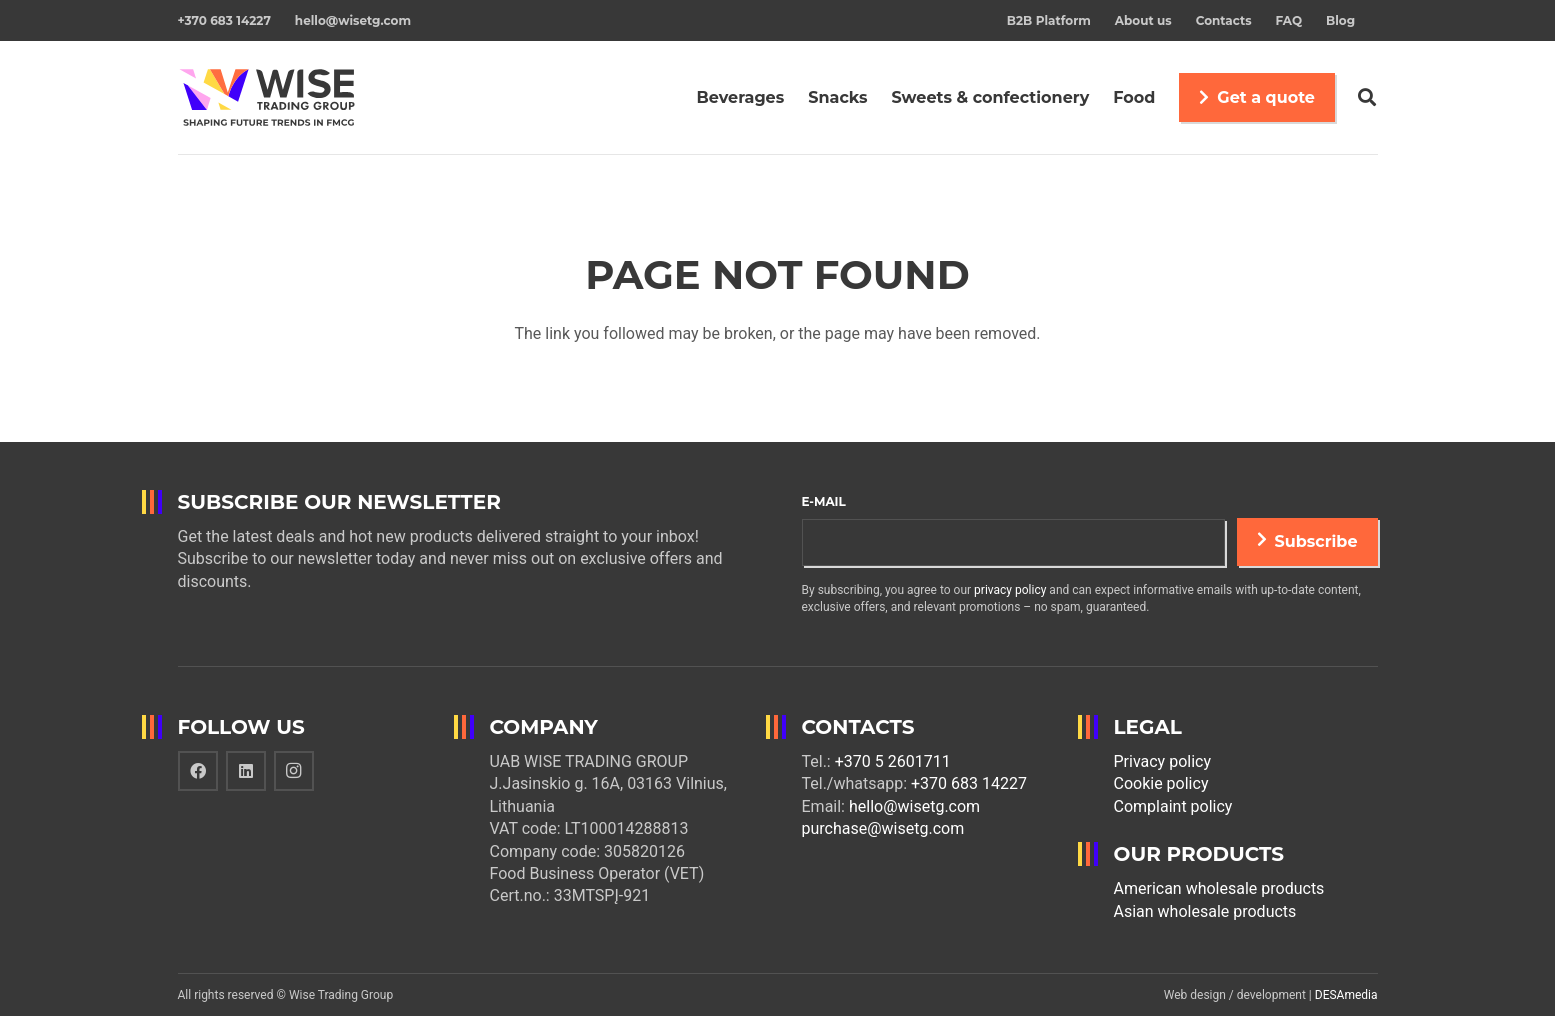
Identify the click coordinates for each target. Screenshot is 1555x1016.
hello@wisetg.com (914, 806)
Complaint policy (1173, 806)
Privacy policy (1163, 761)
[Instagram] (294, 771)
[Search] (1367, 97)
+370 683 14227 (969, 783)
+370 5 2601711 (893, 761)
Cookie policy (1161, 783)
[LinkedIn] (246, 771)
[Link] (270, 98)
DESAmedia (1346, 995)
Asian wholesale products (1205, 911)
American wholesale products (1219, 888)
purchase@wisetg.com (883, 828)
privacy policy (1010, 590)
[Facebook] (198, 771)
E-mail (824, 501)
